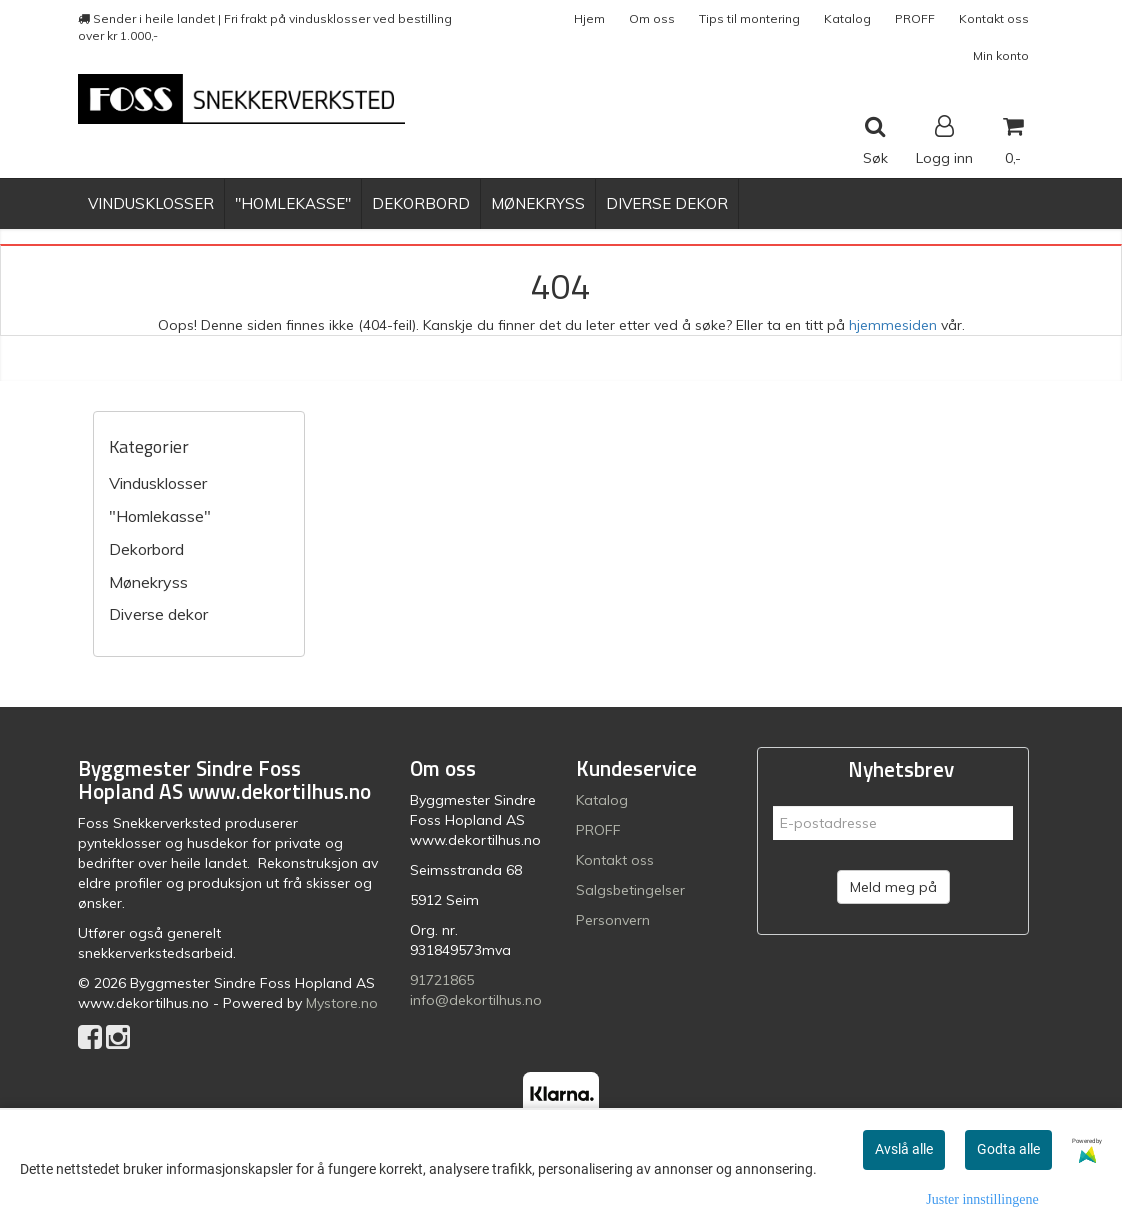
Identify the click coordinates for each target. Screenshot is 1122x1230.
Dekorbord (146, 549)
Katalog (847, 18)
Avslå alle (904, 1149)
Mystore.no (342, 1003)
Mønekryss (148, 582)
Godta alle (1008, 1149)
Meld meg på (893, 887)
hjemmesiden (893, 325)
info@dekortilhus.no (476, 1000)
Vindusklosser (158, 483)
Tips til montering (749, 18)
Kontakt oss (994, 18)
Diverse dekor (158, 614)
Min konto (1001, 55)
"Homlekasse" (160, 516)
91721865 (442, 980)
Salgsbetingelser (630, 890)
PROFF (915, 18)
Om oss (652, 18)
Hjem (589, 18)
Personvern (613, 920)
